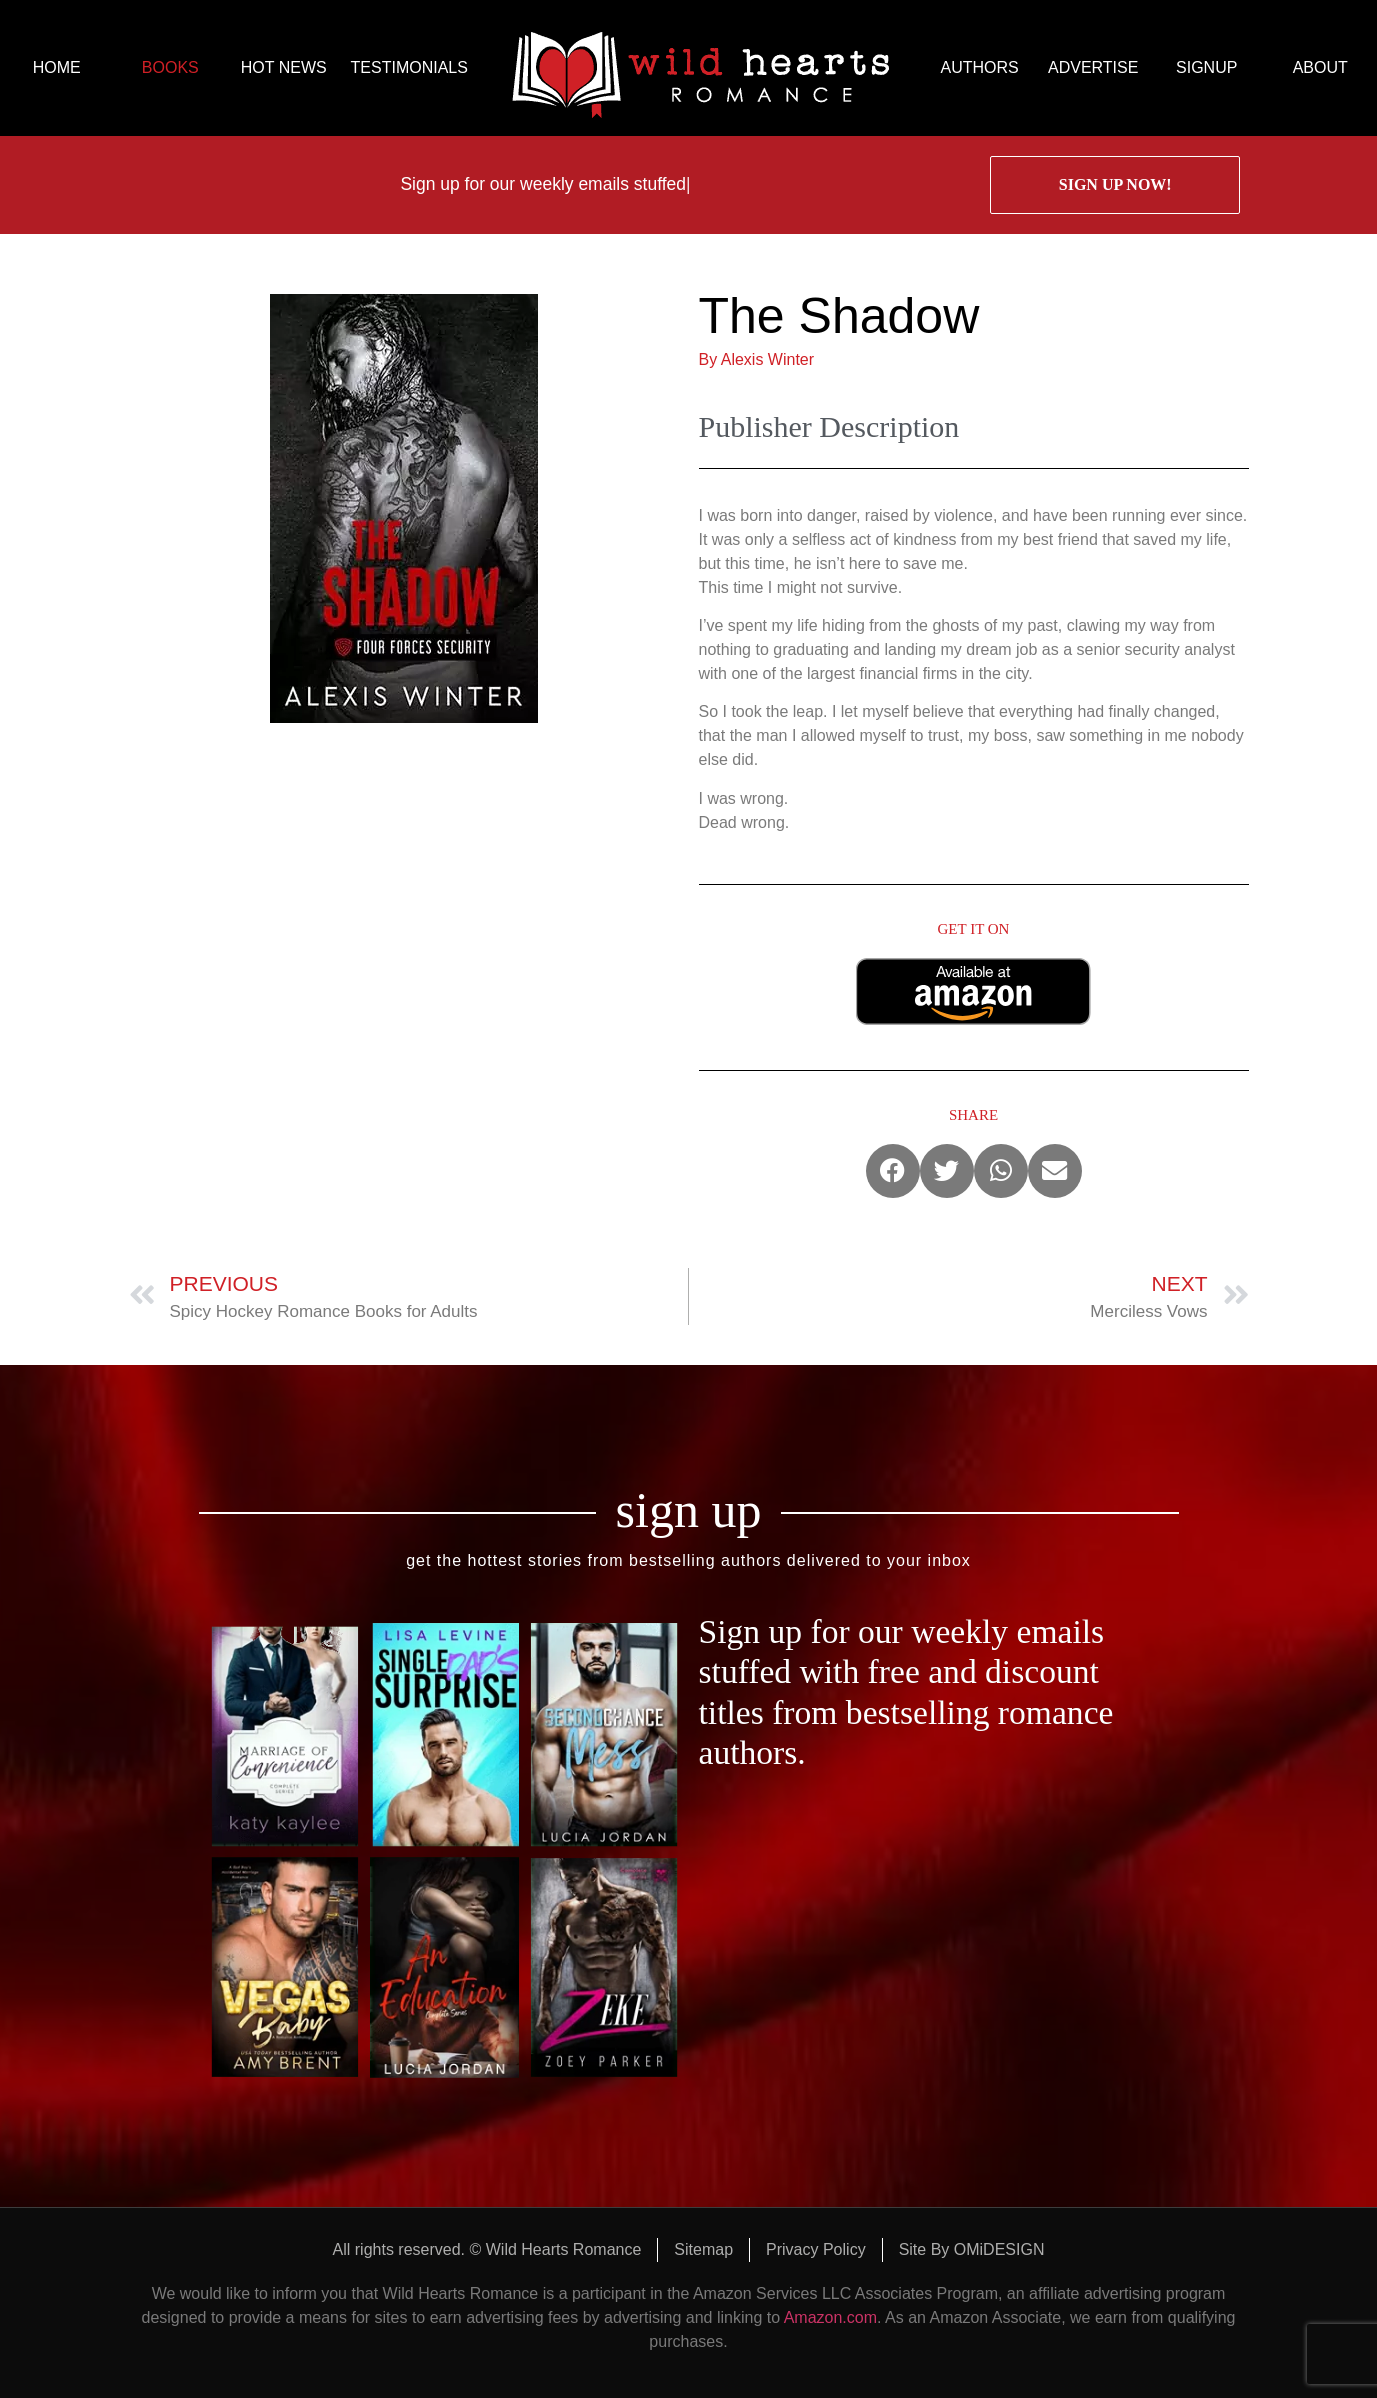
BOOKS (170, 67)
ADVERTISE (1093, 67)
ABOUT (1320, 67)
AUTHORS (980, 67)
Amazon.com (830, 2317)
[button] (893, 1171)
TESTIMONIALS (409, 67)
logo (700, 68)
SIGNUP (1206, 67)
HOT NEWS (284, 67)
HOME (57, 67)
